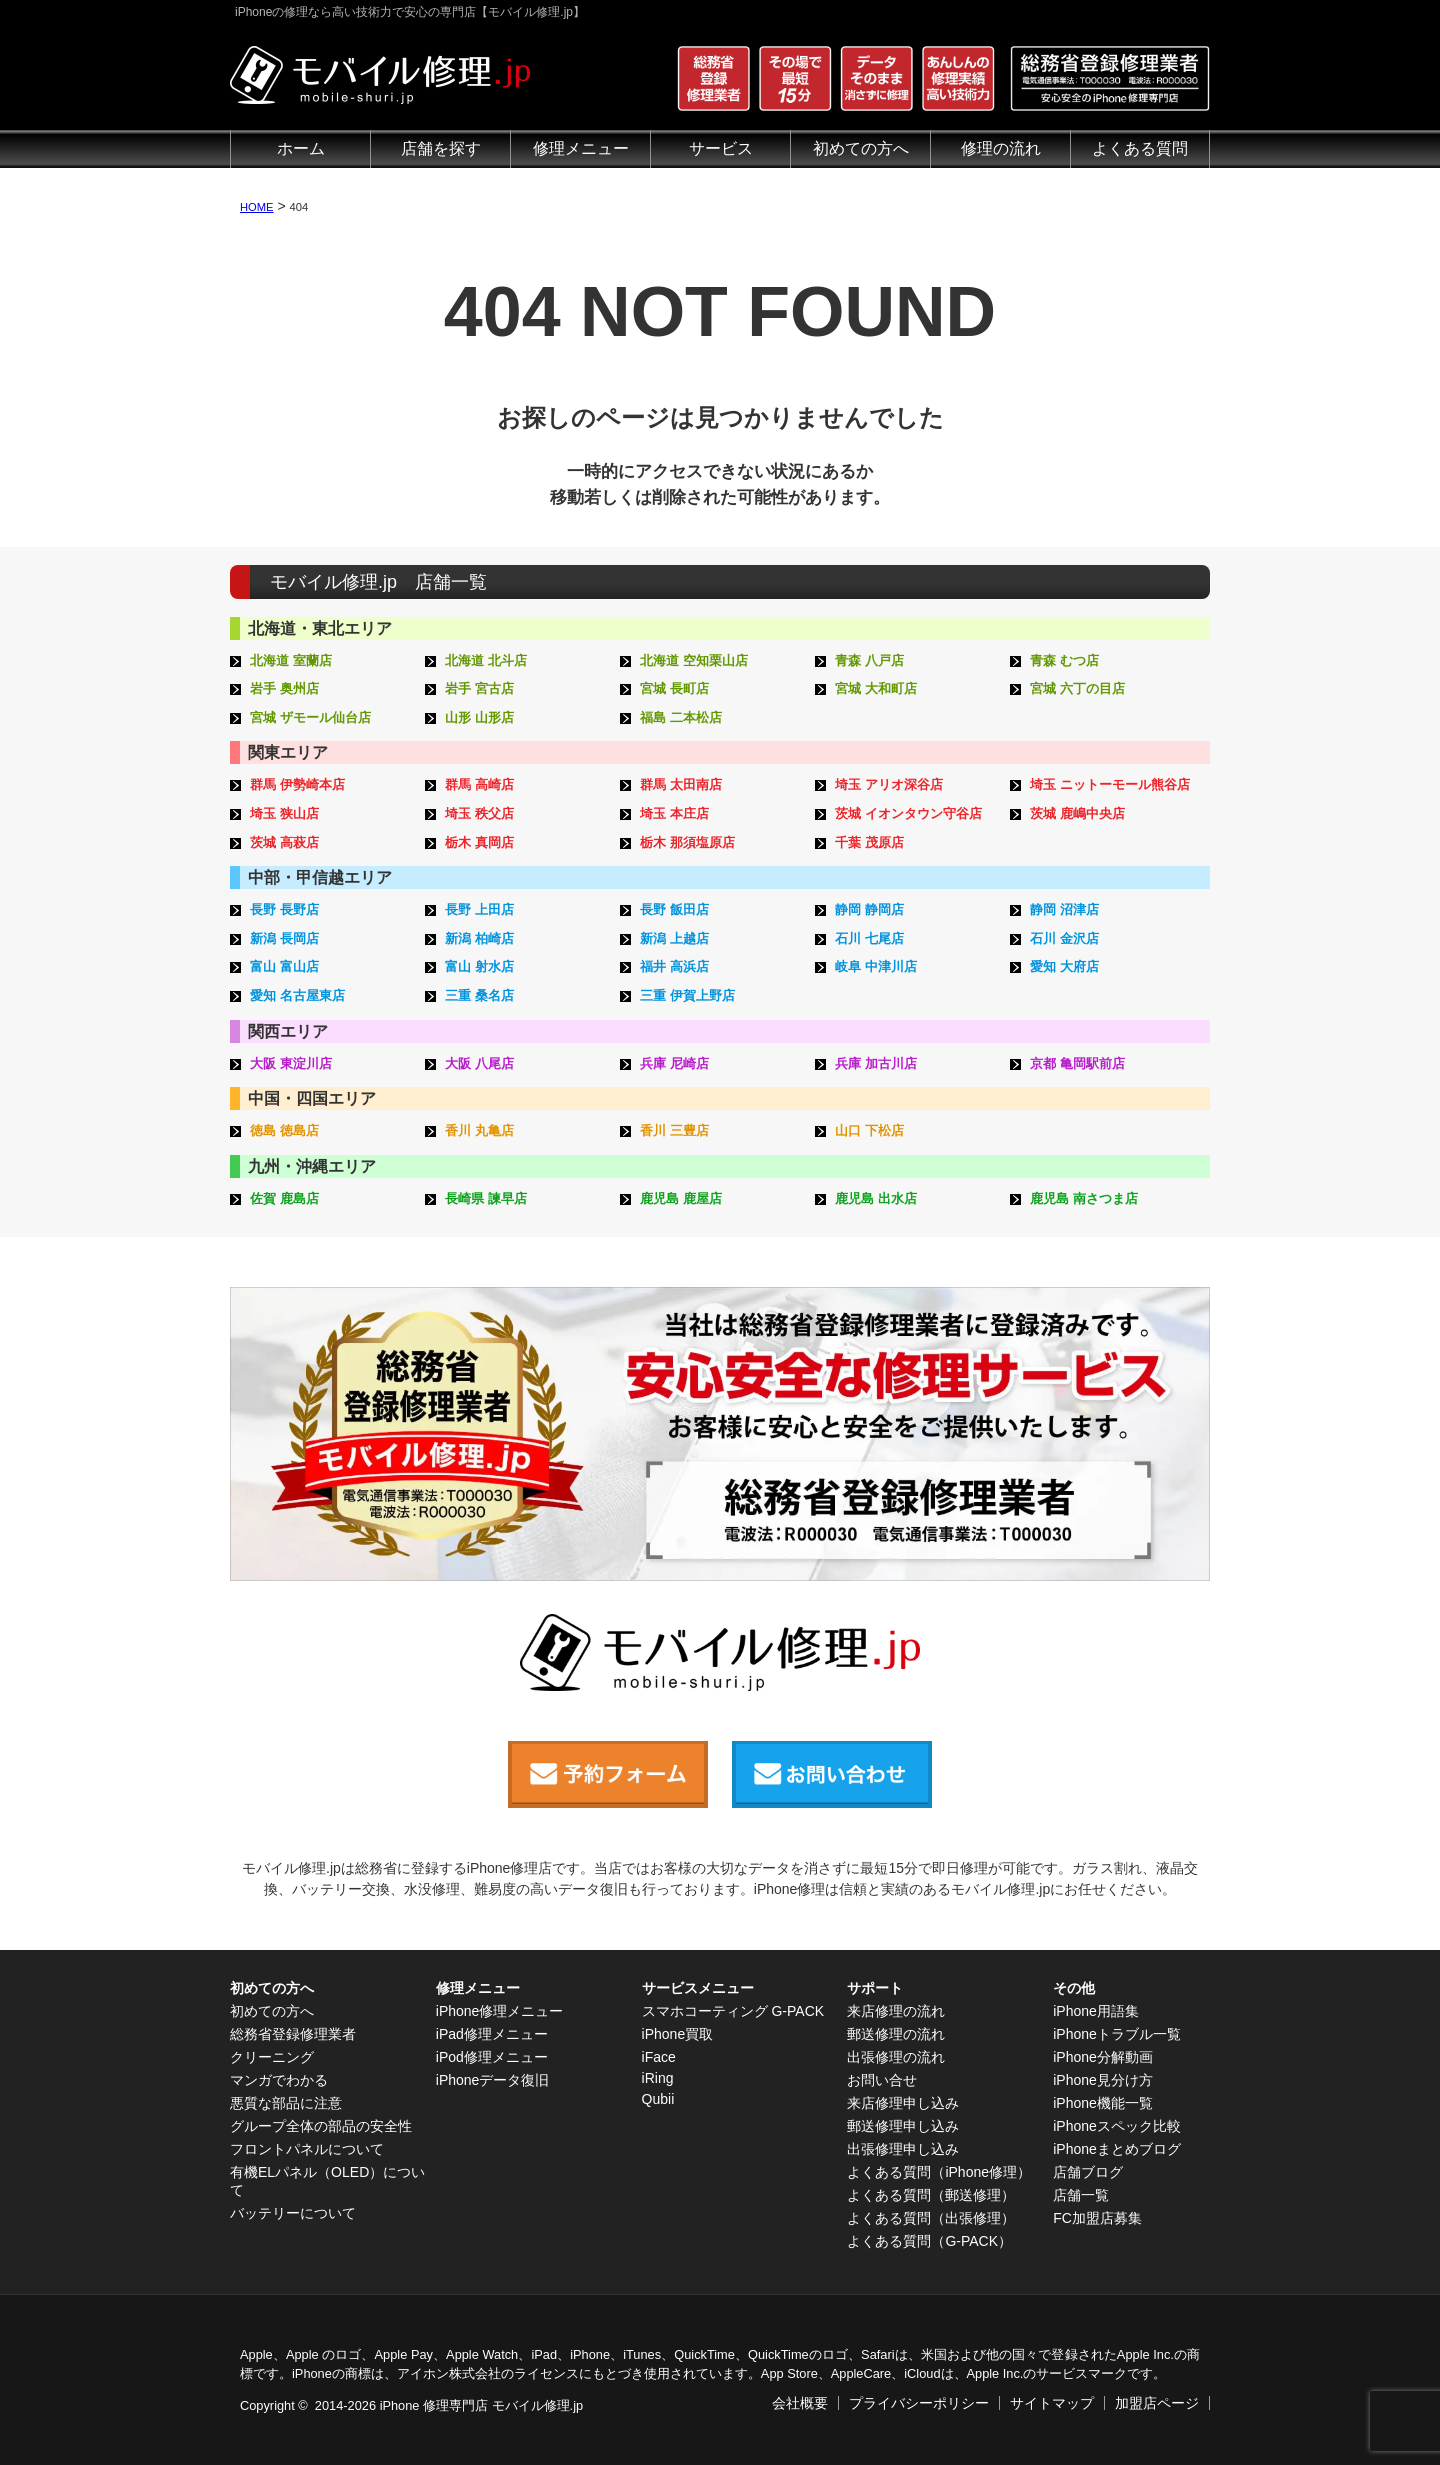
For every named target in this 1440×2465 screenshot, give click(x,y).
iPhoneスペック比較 (1117, 2126)
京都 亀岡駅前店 (1077, 1063)
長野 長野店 (284, 909)
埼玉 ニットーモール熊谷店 (1110, 784)
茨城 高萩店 (284, 842)
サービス (721, 148)
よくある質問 (1140, 148)
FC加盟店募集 (1097, 2218)
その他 (1074, 1988)
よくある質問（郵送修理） (931, 2195)
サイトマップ (1052, 2403)
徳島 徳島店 (284, 1130)
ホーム (301, 148)
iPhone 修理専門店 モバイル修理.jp (481, 2405)
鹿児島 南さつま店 (1084, 1198)
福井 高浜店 (674, 966)
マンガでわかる (279, 2080)
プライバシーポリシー (919, 2403)
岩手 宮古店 (479, 688)
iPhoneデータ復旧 (493, 2080)
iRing (658, 2078)
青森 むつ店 (1064, 660)
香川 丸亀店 (479, 1130)
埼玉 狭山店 (284, 813)
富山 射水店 (479, 966)
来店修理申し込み (903, 2103)
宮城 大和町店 (876, 688)
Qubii (658, 2099)
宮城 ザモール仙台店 (310, 717)
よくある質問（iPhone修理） (939, 2172)
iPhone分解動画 (1103, 2057)
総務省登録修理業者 (293, 2034)
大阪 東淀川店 (291, 1063)
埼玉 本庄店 (674, 813)
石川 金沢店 (1064, 938)
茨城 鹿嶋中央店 (1077, 813)
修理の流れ (1001, 148)
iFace (659, 2057)
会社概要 (800, 2403)
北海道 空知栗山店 (694, 660)
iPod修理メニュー (492, 2057)
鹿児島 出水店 (876, 1198)
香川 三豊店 (674, 1130)
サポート (875, 1988)
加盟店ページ (1157, 2403)
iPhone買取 (678, 2034)
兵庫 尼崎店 (674, 1063)
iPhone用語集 (1096, 2011)
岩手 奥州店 (284, 688)
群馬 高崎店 (479, 784)
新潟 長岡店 (284, 938)
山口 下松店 (869, 1130)
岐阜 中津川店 (876, 966)
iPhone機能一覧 (1103, 2103)
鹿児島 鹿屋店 (681, 1198)
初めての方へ (861, 148)
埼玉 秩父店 (479, 813)
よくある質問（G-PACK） (929, 2241)
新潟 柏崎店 (479, 938)
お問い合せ (882, 2080)
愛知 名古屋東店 (297, 995)
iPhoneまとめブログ (1117, 2149)
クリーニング (272, 2057)
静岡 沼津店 (1064, 909)
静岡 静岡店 (869, 909)
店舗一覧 (1081, 2195)
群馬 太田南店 (681, 784)
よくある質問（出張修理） (931, 2218)
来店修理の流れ (896, 2011)
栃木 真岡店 (479, 842)
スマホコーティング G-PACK (733, 2011)
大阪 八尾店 (479, 1063)
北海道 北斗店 (486, 660)
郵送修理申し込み (903, 2126)
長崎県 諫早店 (486, 1198)
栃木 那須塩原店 (687, 842)
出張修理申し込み (903, 2149)
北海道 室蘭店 (291, 660)
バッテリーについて (293, 2213)
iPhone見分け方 (1103, 2080)
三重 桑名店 (479, 995)
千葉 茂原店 (869, 842)
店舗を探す (441, 148)
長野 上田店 (479, 909)
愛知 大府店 (1064, 966)
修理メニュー (581, 148)
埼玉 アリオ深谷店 (889, 784)
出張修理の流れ (896, 2057)
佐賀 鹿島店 (284, 1198)
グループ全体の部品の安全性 (321, 2126)
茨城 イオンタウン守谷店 (908, 813)
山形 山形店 (479, 717)
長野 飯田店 (674, 909)
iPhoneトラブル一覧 (1117, 2034)
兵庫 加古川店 (876, 1063)
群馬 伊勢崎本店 (297, 784)
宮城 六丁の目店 (1077, 688)
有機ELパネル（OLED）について (327, 2181)
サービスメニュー (698, 1988)
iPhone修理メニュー (500, 2011)
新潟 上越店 (674, 938)
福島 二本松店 (681, 717)
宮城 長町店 (674, 688)
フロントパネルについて (307, 2149)
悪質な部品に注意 (286, 2103)
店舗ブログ (1088, 2172)
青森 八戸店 (869, 660)
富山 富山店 (284, 966)
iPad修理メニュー (492, 2034)
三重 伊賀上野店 (687, 995)
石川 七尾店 (869, 938)
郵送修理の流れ (896, 2034)
